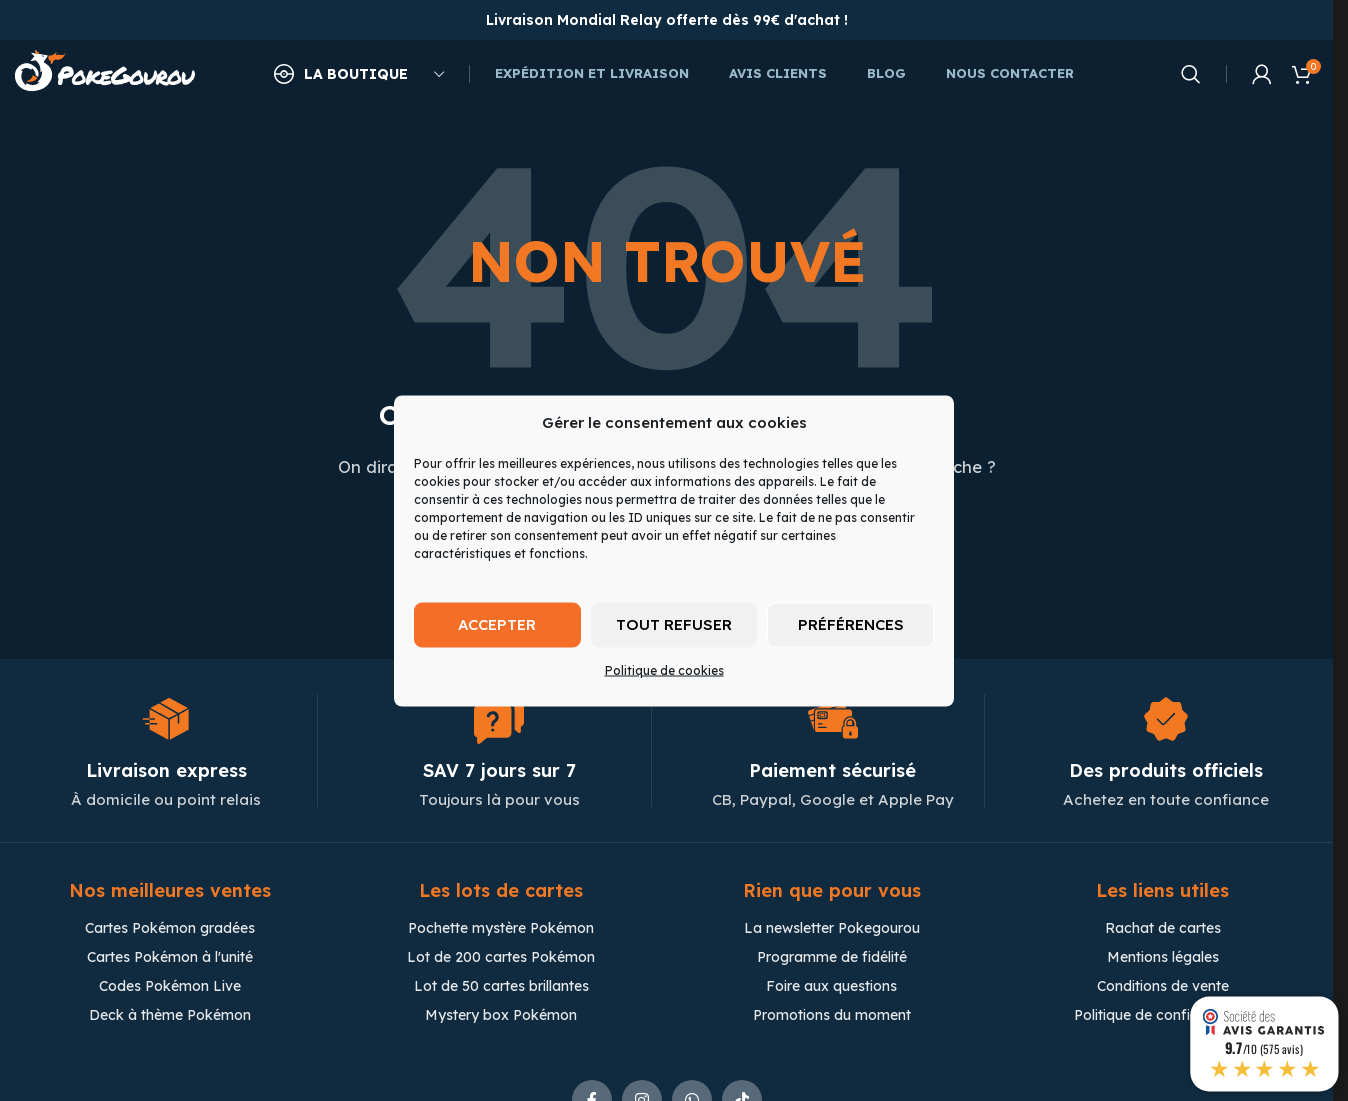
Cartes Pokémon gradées (170, 930)
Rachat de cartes (1163, 930)
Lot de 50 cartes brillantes (501, 988)
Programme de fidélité (832, 959)
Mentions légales (1163, 959)
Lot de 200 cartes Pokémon (501, 959)
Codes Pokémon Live (170, 988)
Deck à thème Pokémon (170, 1017)
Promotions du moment (832, 1017)
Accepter (497, 624)
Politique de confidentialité (1162, 1017)
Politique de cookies (664, 669)
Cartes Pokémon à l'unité (170, 959)
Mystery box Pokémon (501, 1017)
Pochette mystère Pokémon (501, 930)
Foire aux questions (831, 988)
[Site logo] (105, 73)
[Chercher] (1191, 75)
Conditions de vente (1163, 988)
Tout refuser (674, 624)
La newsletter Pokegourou (832, 930)
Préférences (851, 624)
